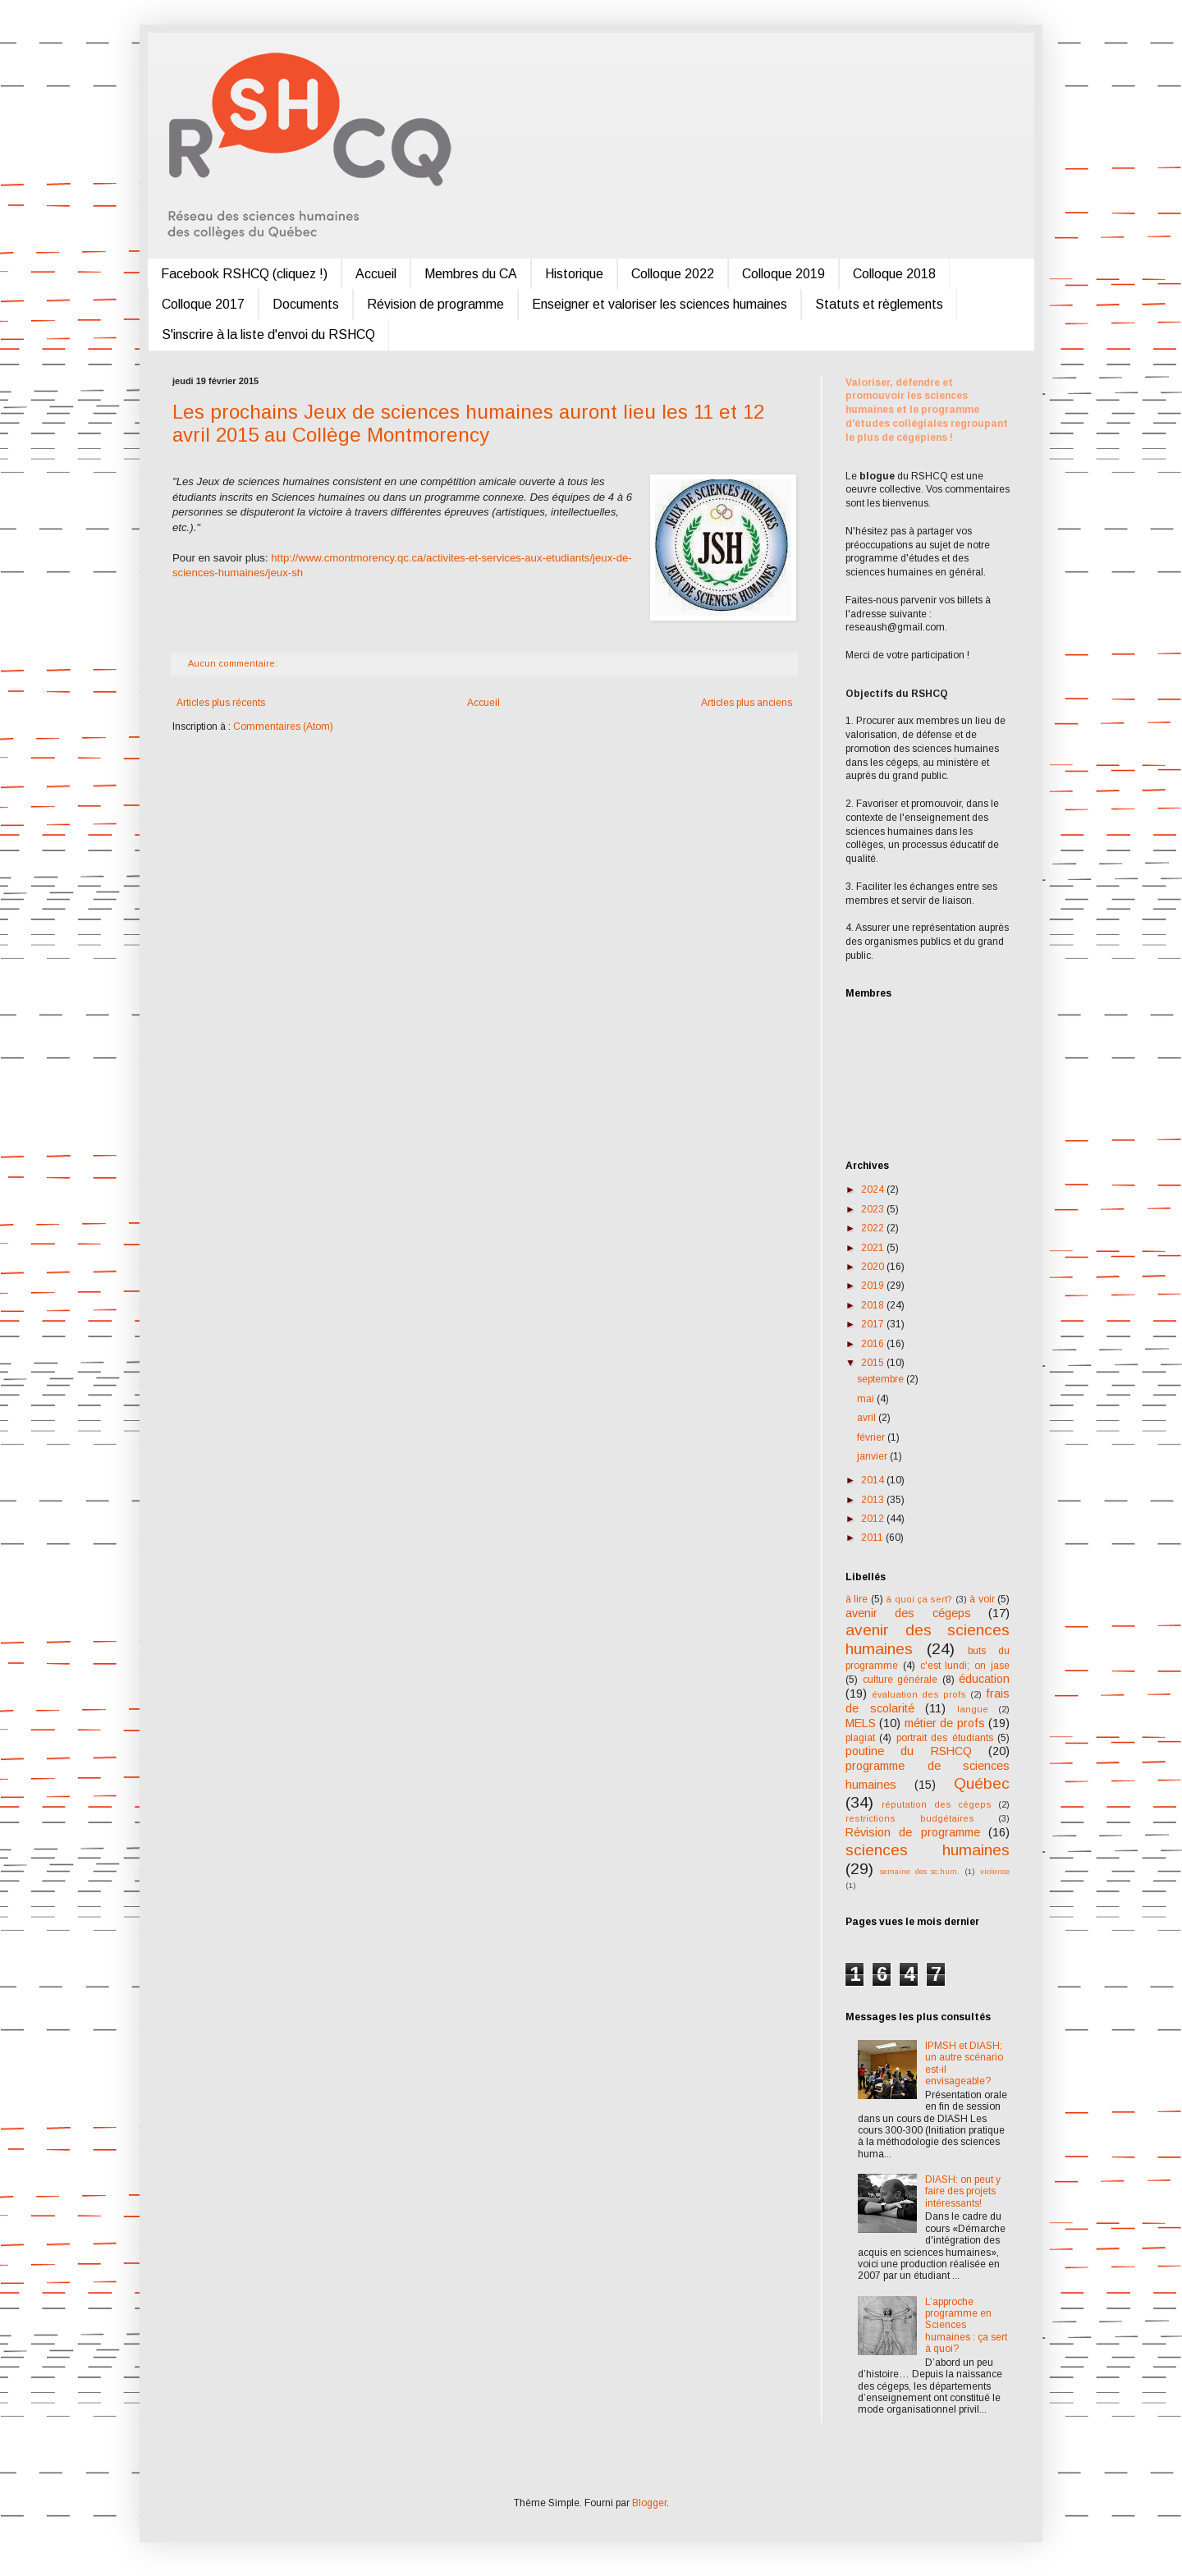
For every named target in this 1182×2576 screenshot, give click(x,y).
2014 (873, 1480)
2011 (873, 1537)
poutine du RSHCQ (908, 1751)
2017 (873, 1324)
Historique (574, 274)
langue (972, 1709)
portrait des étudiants (944, 1738)
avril (867, 1417)
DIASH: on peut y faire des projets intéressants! (963, 2191)
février (872, 1437)
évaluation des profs (919, 1694)
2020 (873, 1266)
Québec (982, 1783)
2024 (873, 1189)
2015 (873, 1362)
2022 (873, 1228)
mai (867, 1399)
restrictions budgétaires (909, 1818)
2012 (873, 1518)
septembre (881, 1379)
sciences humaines (927, 1850)
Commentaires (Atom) (283, 726)
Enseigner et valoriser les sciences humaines (659, 304)
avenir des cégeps (908, 1613)
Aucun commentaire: (234, 663)
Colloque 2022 (672, 274)
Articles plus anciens (746, 702)
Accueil (375, 274)
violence (995, 1871)
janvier (873, 1456)
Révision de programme (435, 304)
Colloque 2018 (894, 274)
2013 (873, 1500)
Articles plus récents (220, 702)
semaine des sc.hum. (920, 1871)
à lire (856, 1599)
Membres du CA (470, 274)
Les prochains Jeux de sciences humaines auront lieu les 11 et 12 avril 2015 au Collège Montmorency (468, 423)
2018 (873, 1305)
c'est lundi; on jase (965, 1665)
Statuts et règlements (879, 304)
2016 (873, 1344)
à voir (981, 1599)
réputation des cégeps (937, 1804)
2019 (873, 1285)
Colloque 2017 (203, 304)
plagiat (860, 1738)
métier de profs (945, 1723)
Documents (306, 304)
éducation (984, 1678)
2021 (873, 1248)
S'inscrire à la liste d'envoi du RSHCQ (268, 334)
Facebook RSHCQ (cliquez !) (244, 274)
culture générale (900, 1679)
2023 (873, 1209)
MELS (860, 1723)
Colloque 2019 (783, 274)
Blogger (649, 2503)
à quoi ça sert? (919, 1599)
